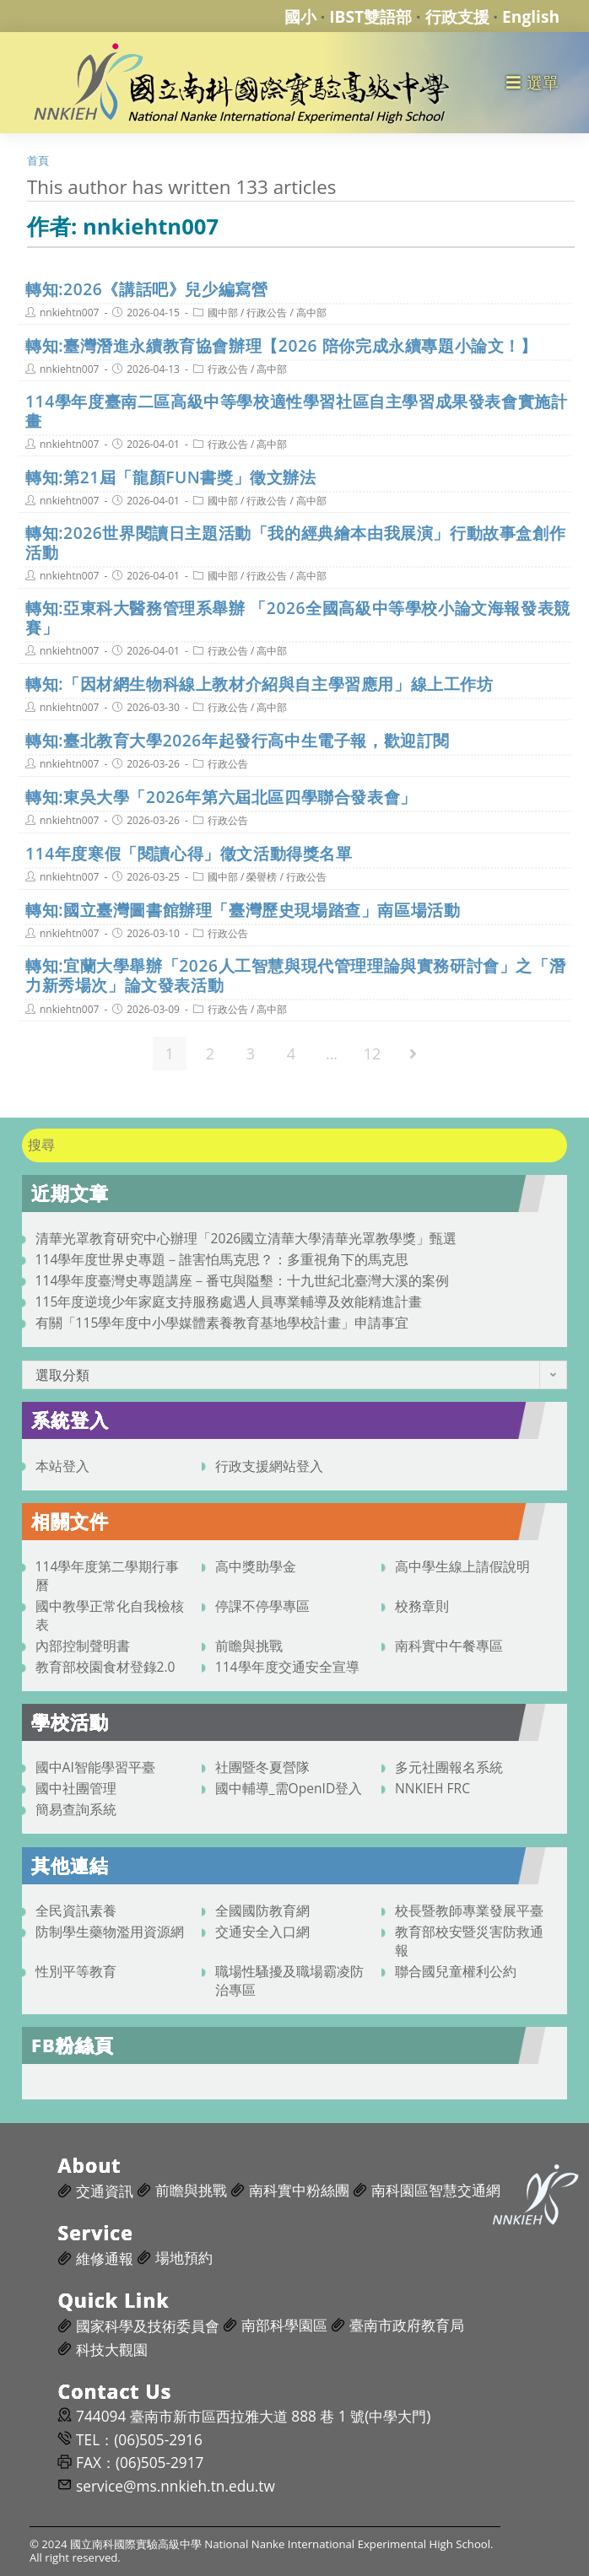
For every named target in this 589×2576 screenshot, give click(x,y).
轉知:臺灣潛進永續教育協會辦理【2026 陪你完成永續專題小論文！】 (281, 345)
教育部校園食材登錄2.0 (105, 1666)
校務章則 (422, 1606)
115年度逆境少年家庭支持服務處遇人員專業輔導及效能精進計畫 (229, 1301)
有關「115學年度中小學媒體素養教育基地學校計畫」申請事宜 (222, 1322)
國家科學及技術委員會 (147, 2326)
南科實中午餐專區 (449, 1645)
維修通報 (104, 2258)
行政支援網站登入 (269, 1466)
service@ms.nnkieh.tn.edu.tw (175, 2486)
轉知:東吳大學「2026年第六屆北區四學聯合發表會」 (221, 796)
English (530, 16)
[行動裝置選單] (532, 82)
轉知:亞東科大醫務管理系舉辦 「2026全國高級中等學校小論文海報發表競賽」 (297, 617)
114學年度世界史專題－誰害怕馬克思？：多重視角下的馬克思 (222, 1259)
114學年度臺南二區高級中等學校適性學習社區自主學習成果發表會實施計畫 (296, 410)
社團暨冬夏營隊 (262, 1767)
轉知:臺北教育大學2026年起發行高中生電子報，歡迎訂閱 (237, 740)
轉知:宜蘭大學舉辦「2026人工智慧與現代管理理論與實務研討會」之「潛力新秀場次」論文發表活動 (295, 975)
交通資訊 (104, 2191)
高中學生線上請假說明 (462, 1566)
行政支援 (457, 16)
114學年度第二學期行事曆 (107, 1575)
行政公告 (266, 313)
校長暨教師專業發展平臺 (469, 1910)
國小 (300, 16)
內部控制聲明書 (82, 1645)
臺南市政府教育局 (406, 2325)
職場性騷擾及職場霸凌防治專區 (289, 1980)
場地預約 (184, 2257)
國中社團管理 (75, 1788)
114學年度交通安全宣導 (287, 1666)
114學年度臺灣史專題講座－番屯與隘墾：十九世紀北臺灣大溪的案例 (242, 1280)
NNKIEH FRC (432, 1788)
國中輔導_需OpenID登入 (289, 1788)
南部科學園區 (284, 2325)
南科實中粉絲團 (299, 2190)
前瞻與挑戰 (249, 1645)
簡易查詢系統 (75, 1809)
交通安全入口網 (262, 1931)
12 (372, 1053)
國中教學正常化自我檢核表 (109, 1615)
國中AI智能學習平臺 (95, 1767)
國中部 (223, 313)
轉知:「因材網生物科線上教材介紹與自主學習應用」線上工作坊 (259, 683)
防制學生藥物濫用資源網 (109, 1931)
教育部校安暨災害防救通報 (469, 1940)
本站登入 (62, 1466)
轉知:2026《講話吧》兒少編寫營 (146, 289)
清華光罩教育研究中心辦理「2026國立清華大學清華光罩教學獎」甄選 (246, 1238)
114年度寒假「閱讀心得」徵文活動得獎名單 (189, 853)
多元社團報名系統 (449, 1767)
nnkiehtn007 (69, 313)
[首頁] (38, 160)
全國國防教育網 (262, 1910)
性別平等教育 (75, 1971)
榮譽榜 (261, 877)
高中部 (311, 313)
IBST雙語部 (370, 16)
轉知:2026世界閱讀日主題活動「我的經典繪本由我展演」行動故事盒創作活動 (295, 542)
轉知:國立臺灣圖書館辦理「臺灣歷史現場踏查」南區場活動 (242, 909)
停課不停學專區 (262, 1606)
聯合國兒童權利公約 (455, 1971)
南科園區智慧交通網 (435, 2190)
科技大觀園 (112, 2349)
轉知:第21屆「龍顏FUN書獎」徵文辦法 (170, 477)
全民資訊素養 (75, 1910)
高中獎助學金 (255, 1566)
